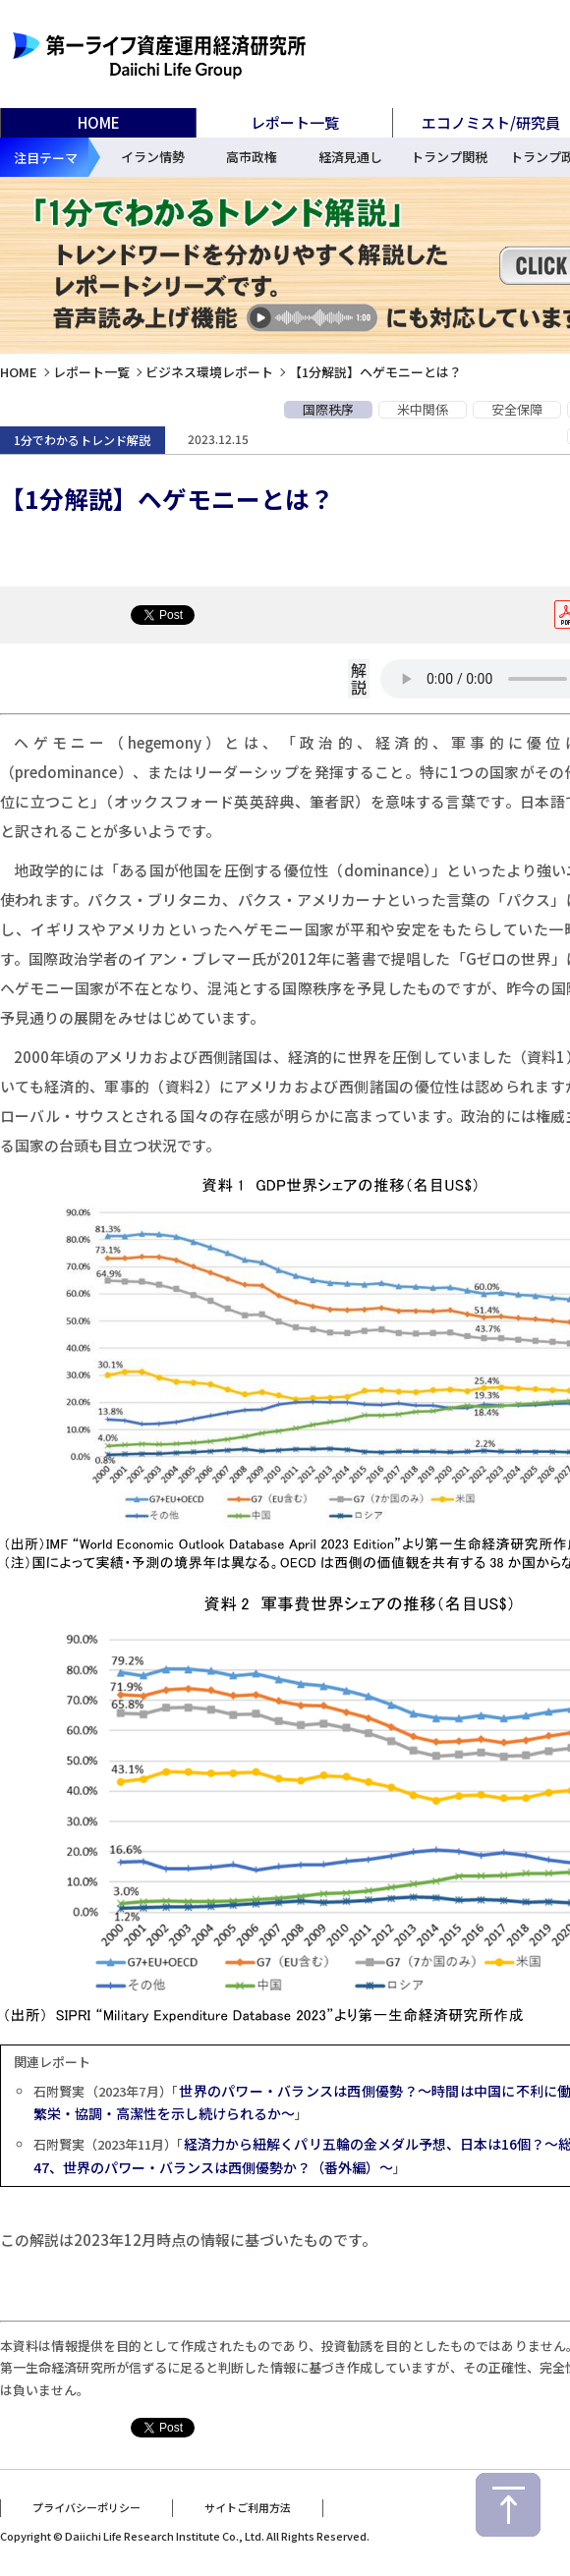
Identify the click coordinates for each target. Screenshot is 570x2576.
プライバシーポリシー (86, 2500)
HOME (99, 122)
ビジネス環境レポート (209, 372)
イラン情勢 (153, 156)
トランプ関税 (449, 156)
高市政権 (251, 156)
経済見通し (350, 156)
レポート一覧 (91, 372)
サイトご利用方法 (247, 2500)
